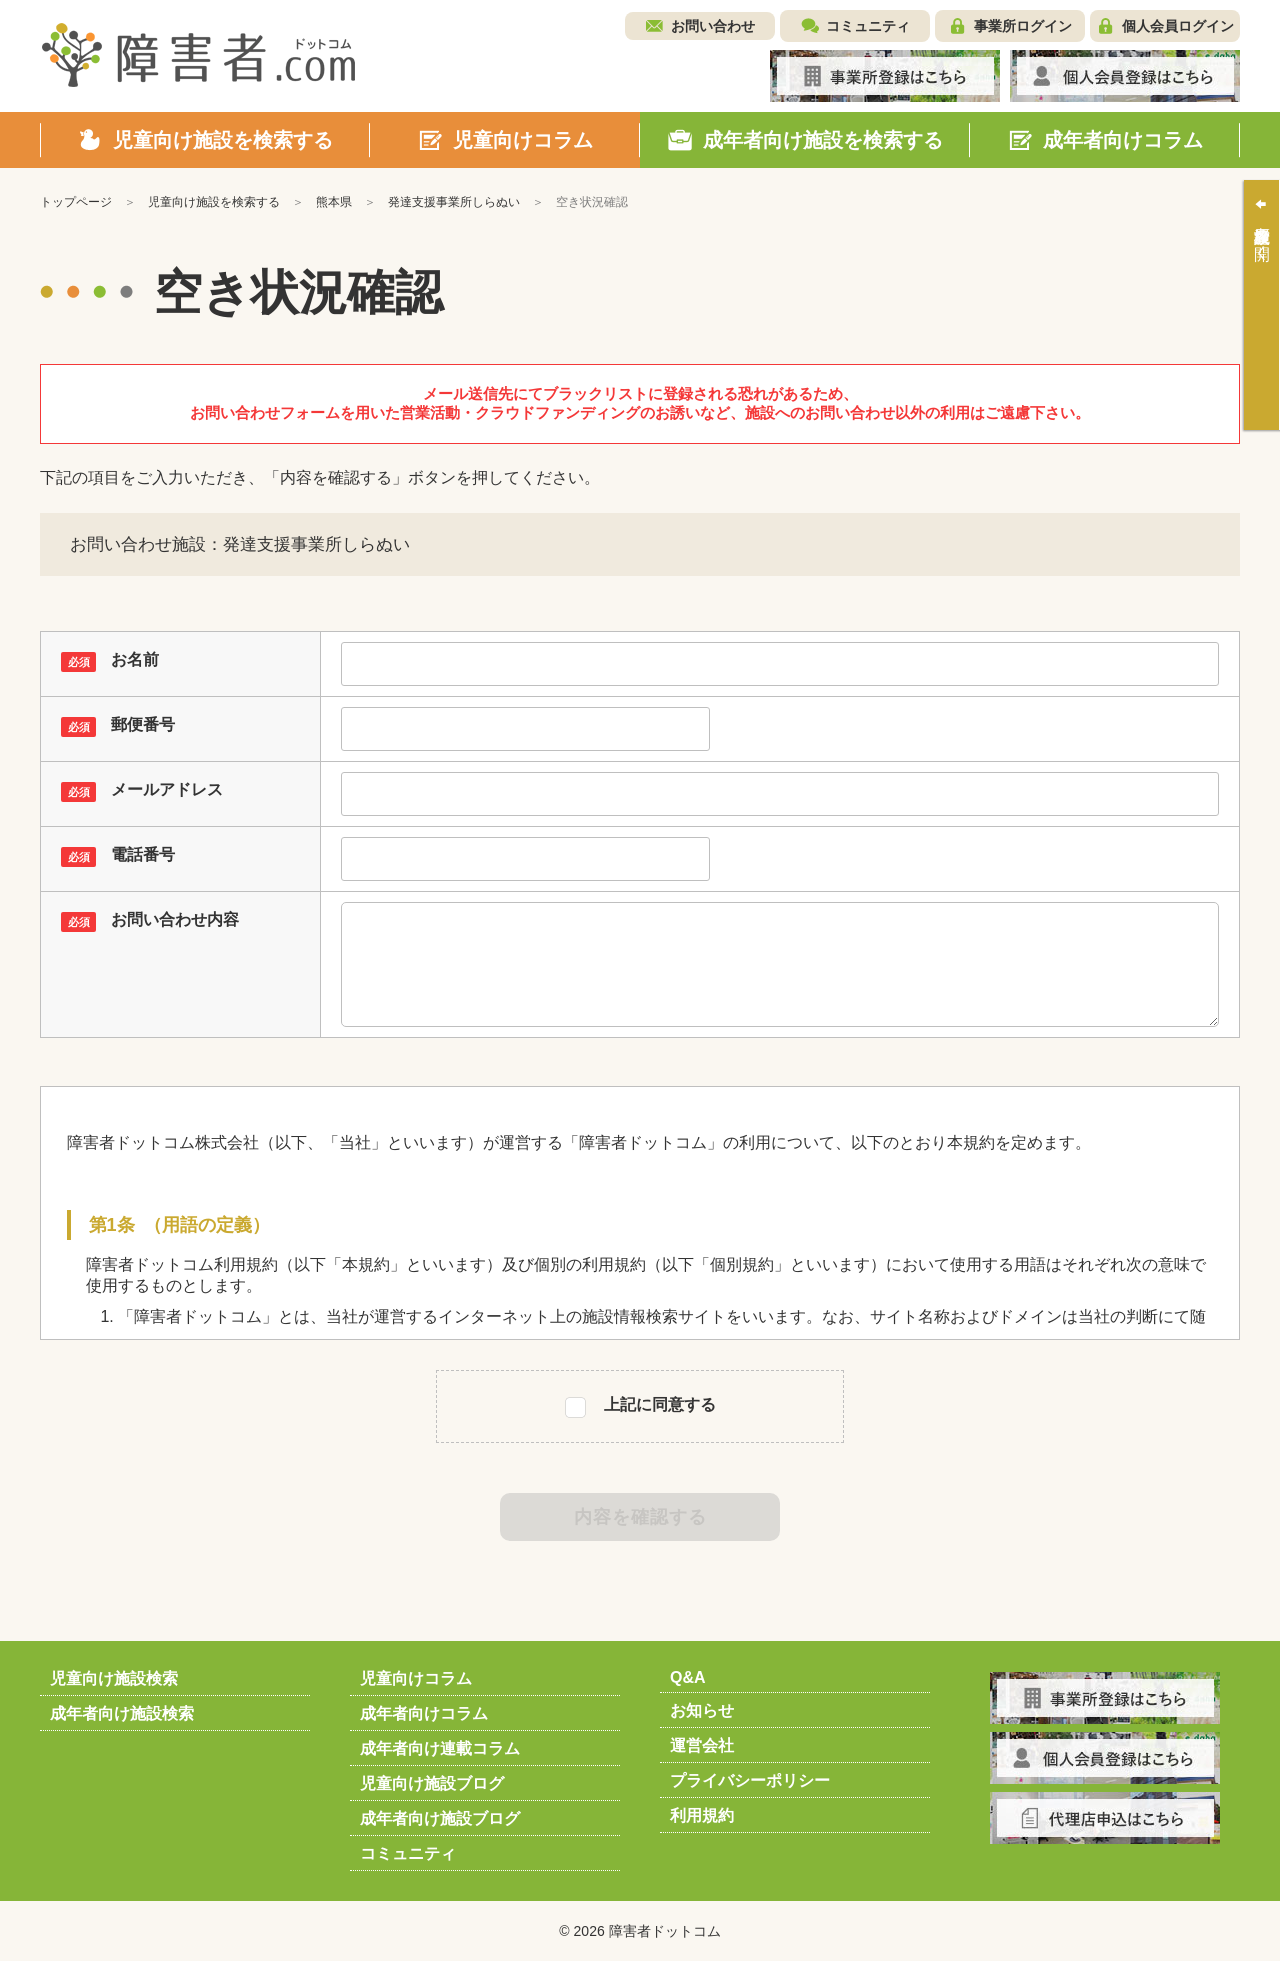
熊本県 (334, 202)
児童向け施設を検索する (214, 202)
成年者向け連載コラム (440, 1748)
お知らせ (702, 1710)
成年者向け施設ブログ (440, 1818)
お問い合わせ (713, 26)
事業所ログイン (1023, 26)
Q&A (688, 1677)
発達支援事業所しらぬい (454, 202)
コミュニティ (868, 26)
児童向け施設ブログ (432, 1783)
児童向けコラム (416, 1678)
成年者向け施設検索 (122, 1713)
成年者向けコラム (424, 1713)
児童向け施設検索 (114, 1678)
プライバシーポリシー (750, 1780)
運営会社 (702, 1745)
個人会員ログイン (1178, 26)
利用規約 (702, 1815)
